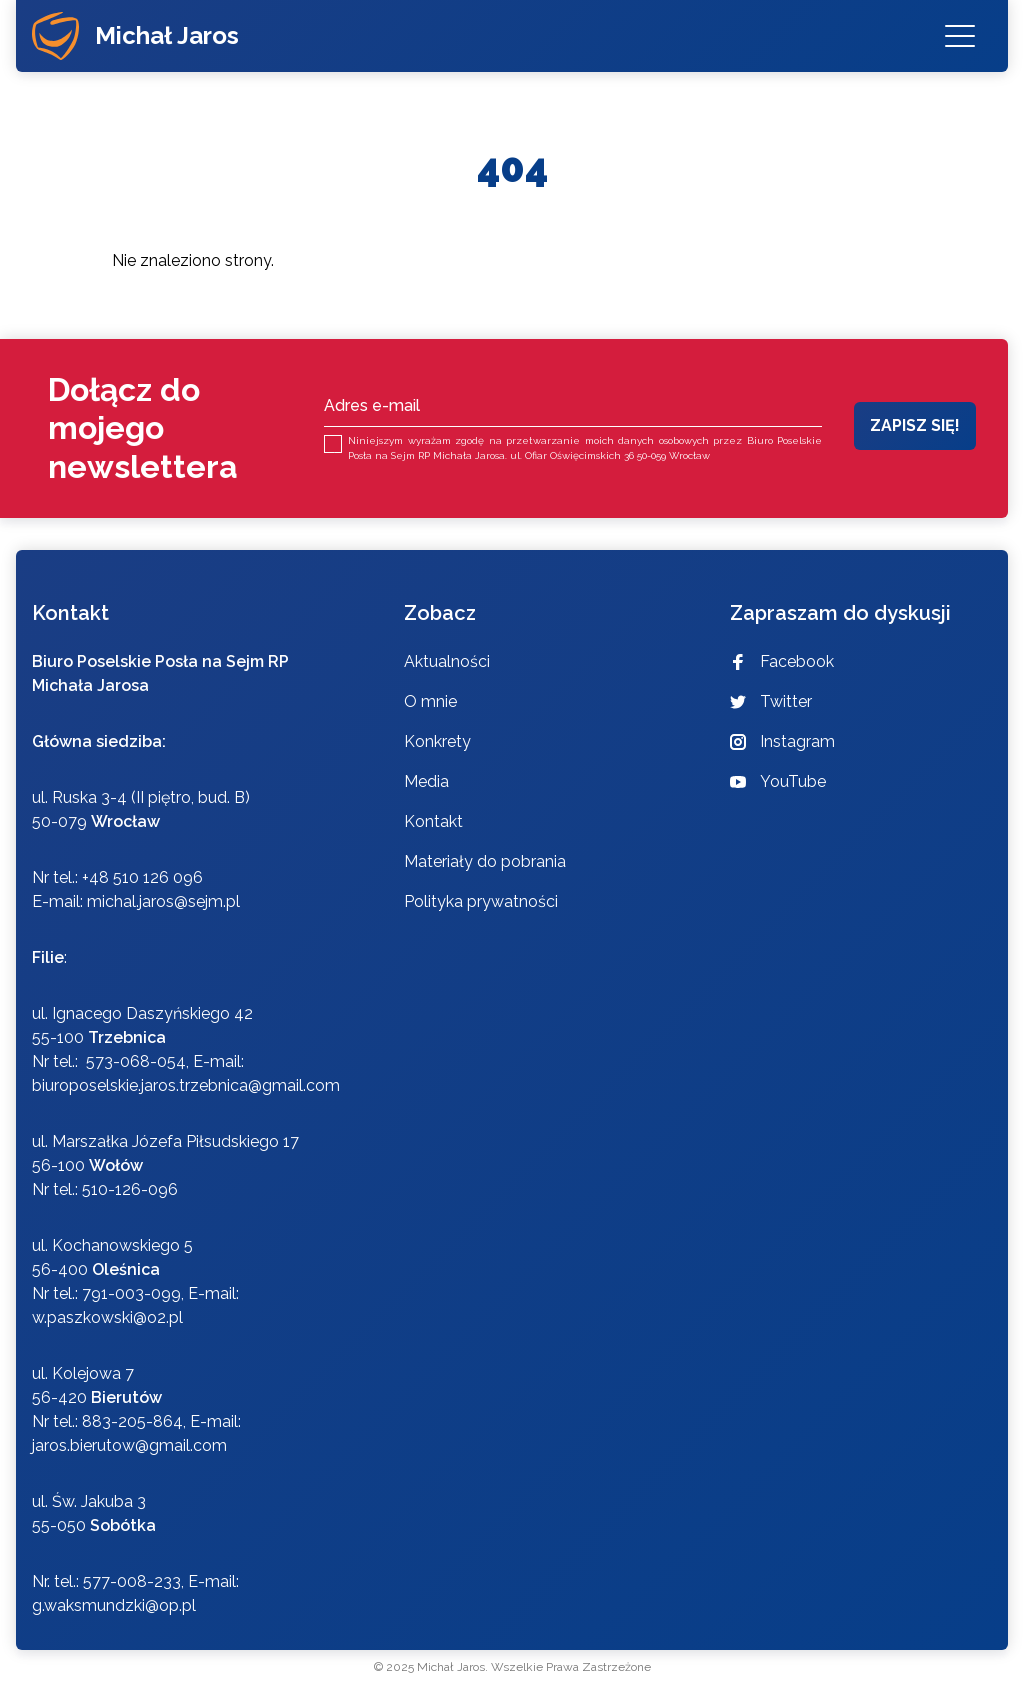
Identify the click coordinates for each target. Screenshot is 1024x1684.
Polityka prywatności (481, 901)
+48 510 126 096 (142, 877)
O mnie (430, 701)
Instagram (782, 741)
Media (426, 781)
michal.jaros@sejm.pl (163, 901)
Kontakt (433, 821)
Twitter (771, 701)
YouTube (778, 781)
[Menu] (960, 36)
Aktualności (447, 661)
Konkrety (437, 741)
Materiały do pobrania (485, 861)
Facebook (782, 661)
